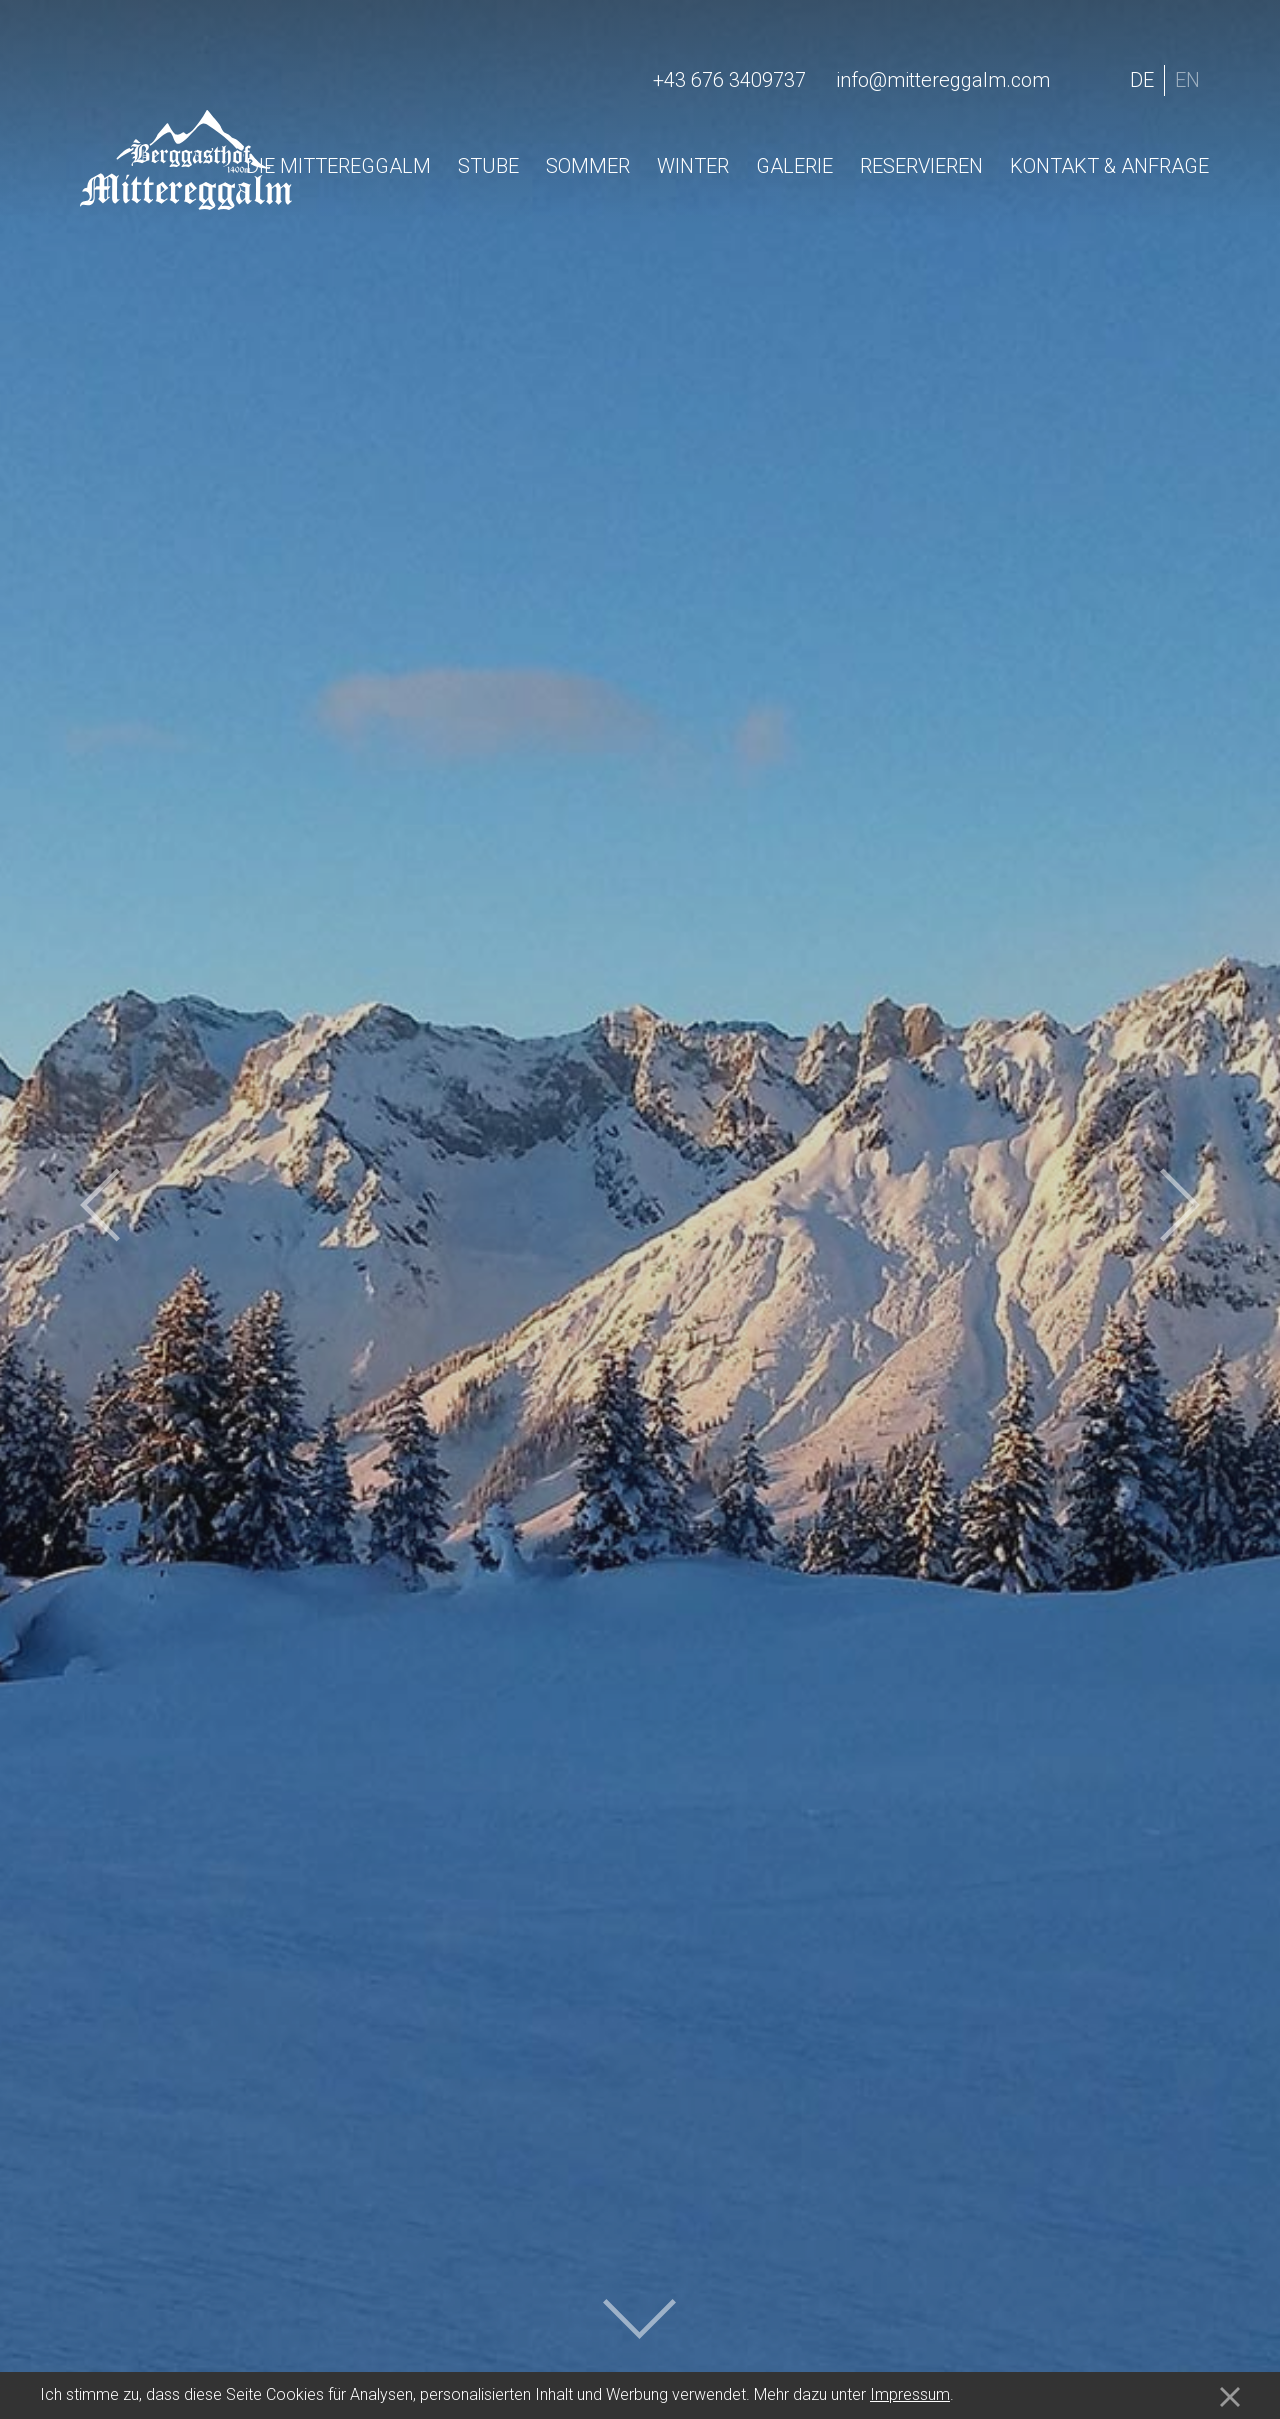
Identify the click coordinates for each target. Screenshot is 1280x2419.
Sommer (588, 166)
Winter (693, 166)
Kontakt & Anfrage (1109, 166)
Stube (488, 166)
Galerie (794, 166)
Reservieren (921, 166)
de (1142, 80)
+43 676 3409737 (729, 80)
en (1187, 80)
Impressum (910, 2394)
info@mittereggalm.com (943, 80)
